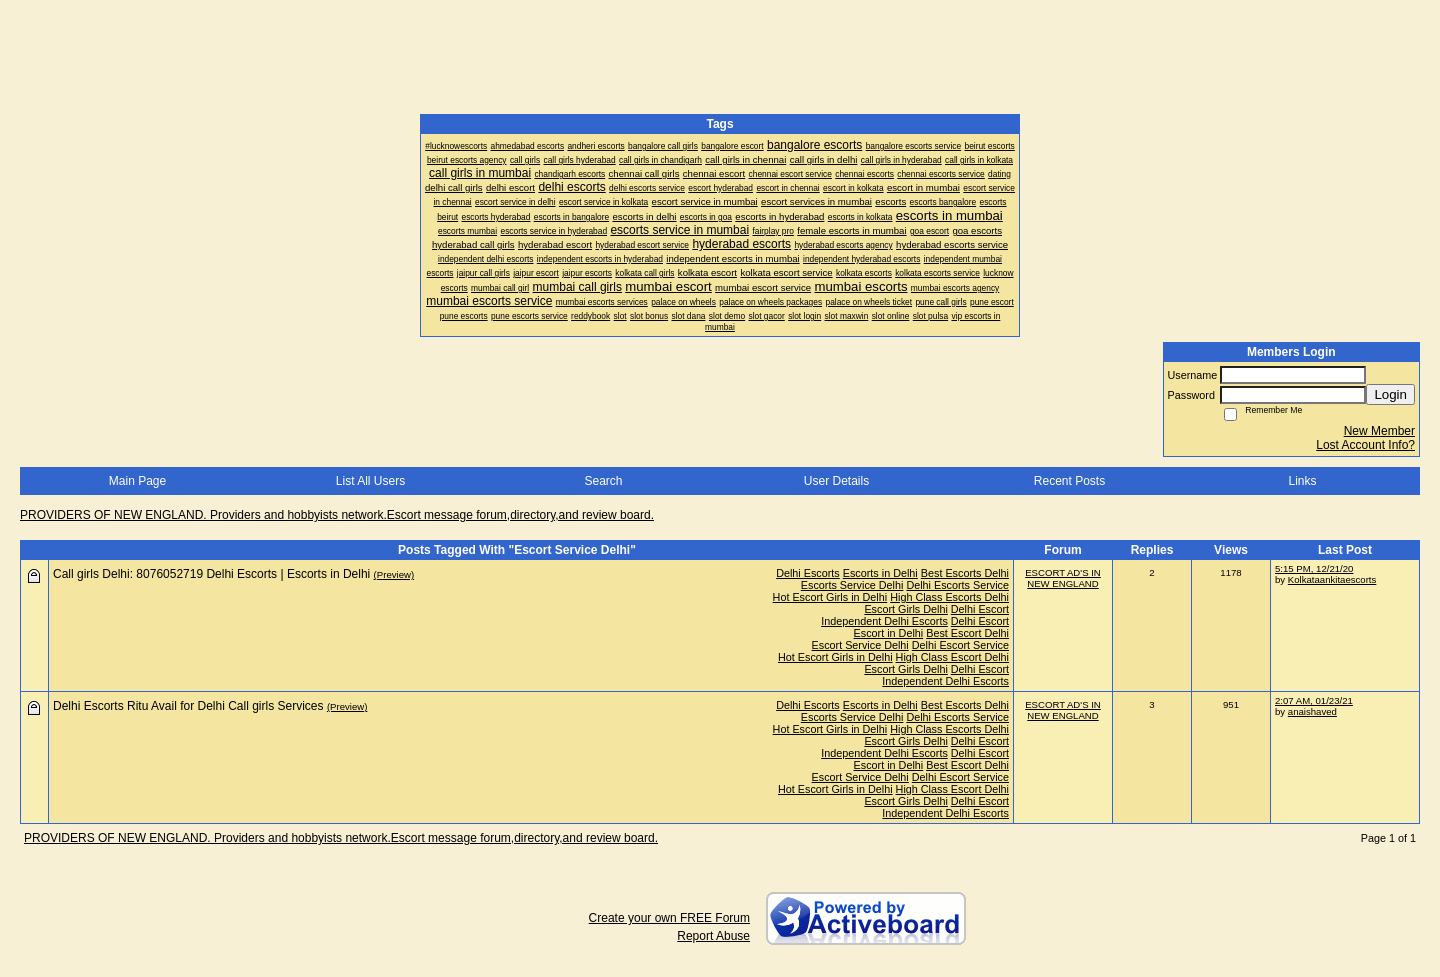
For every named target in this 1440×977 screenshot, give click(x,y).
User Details (836, 481)
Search (603, 481)
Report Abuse (713, 936)
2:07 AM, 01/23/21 (1314, 700)
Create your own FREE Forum (669, 918)
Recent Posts (1069, 481)
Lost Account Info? (1365, 445)
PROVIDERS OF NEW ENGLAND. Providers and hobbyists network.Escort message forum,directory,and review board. (337, 515)
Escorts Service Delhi (852, 585)
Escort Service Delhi (860, 645)
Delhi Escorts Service (957, 585)
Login (1390, 394)
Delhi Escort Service (960, 645)
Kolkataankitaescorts (1332, 579)
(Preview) (394, 574)
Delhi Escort (980, 609)
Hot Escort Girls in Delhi (830, 597)
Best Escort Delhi (967, 633)
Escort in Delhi (889, 633)
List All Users (370, 481)
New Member (1379, 431)
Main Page (137, 481)
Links (1302, 481)
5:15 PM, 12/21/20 (1314, 568)
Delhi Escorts (808, 573)
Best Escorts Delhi (965, 573)
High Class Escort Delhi (952, 657)
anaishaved (1312, 711)
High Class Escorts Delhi (949, 597)
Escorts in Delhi (880, 573)
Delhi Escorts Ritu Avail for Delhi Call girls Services (188, 706)
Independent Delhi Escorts (884, 621)
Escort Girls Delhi (905, 609)
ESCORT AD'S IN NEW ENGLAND (1063, 578)
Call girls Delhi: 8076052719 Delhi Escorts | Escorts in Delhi (211, 574)
